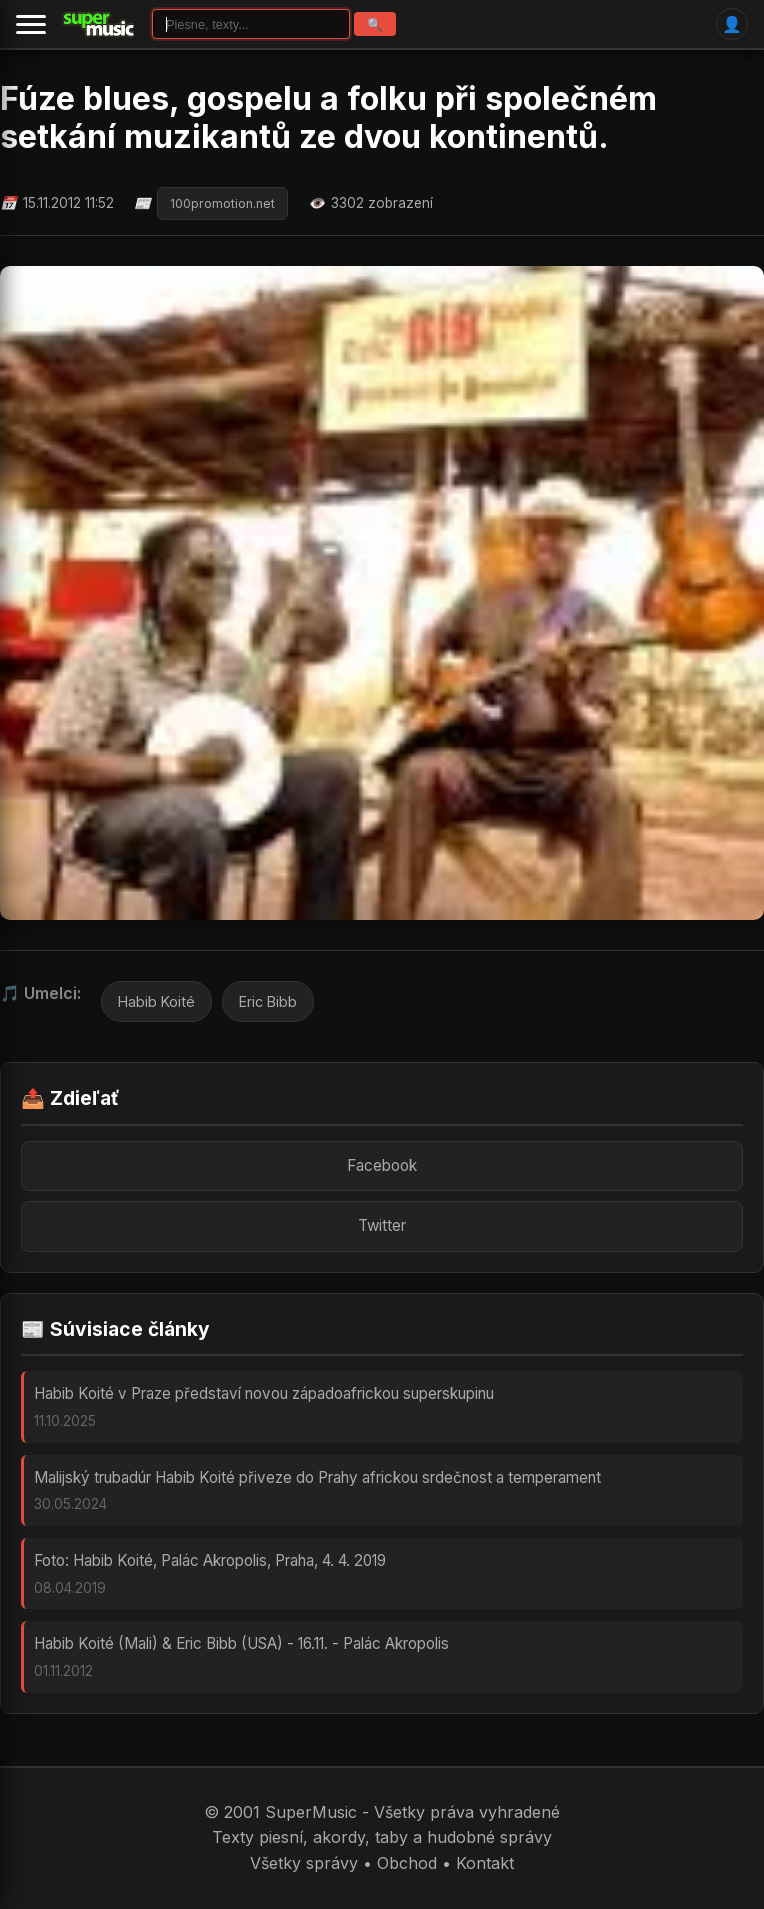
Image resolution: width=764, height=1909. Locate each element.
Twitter (382, 1225)
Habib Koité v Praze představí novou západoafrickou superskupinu (264, 1393)
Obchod (407, 1863)
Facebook (382, 1165)
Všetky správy (304, 1863)
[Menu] (31, 24)
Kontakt (485, 1863)
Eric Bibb (268, 1001)
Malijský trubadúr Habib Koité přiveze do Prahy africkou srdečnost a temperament (317, 1477)
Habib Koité (156, 1001)
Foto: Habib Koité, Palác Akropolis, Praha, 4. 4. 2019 (210, 1560)
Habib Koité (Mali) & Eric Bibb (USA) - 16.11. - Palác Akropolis (241, 1643)
